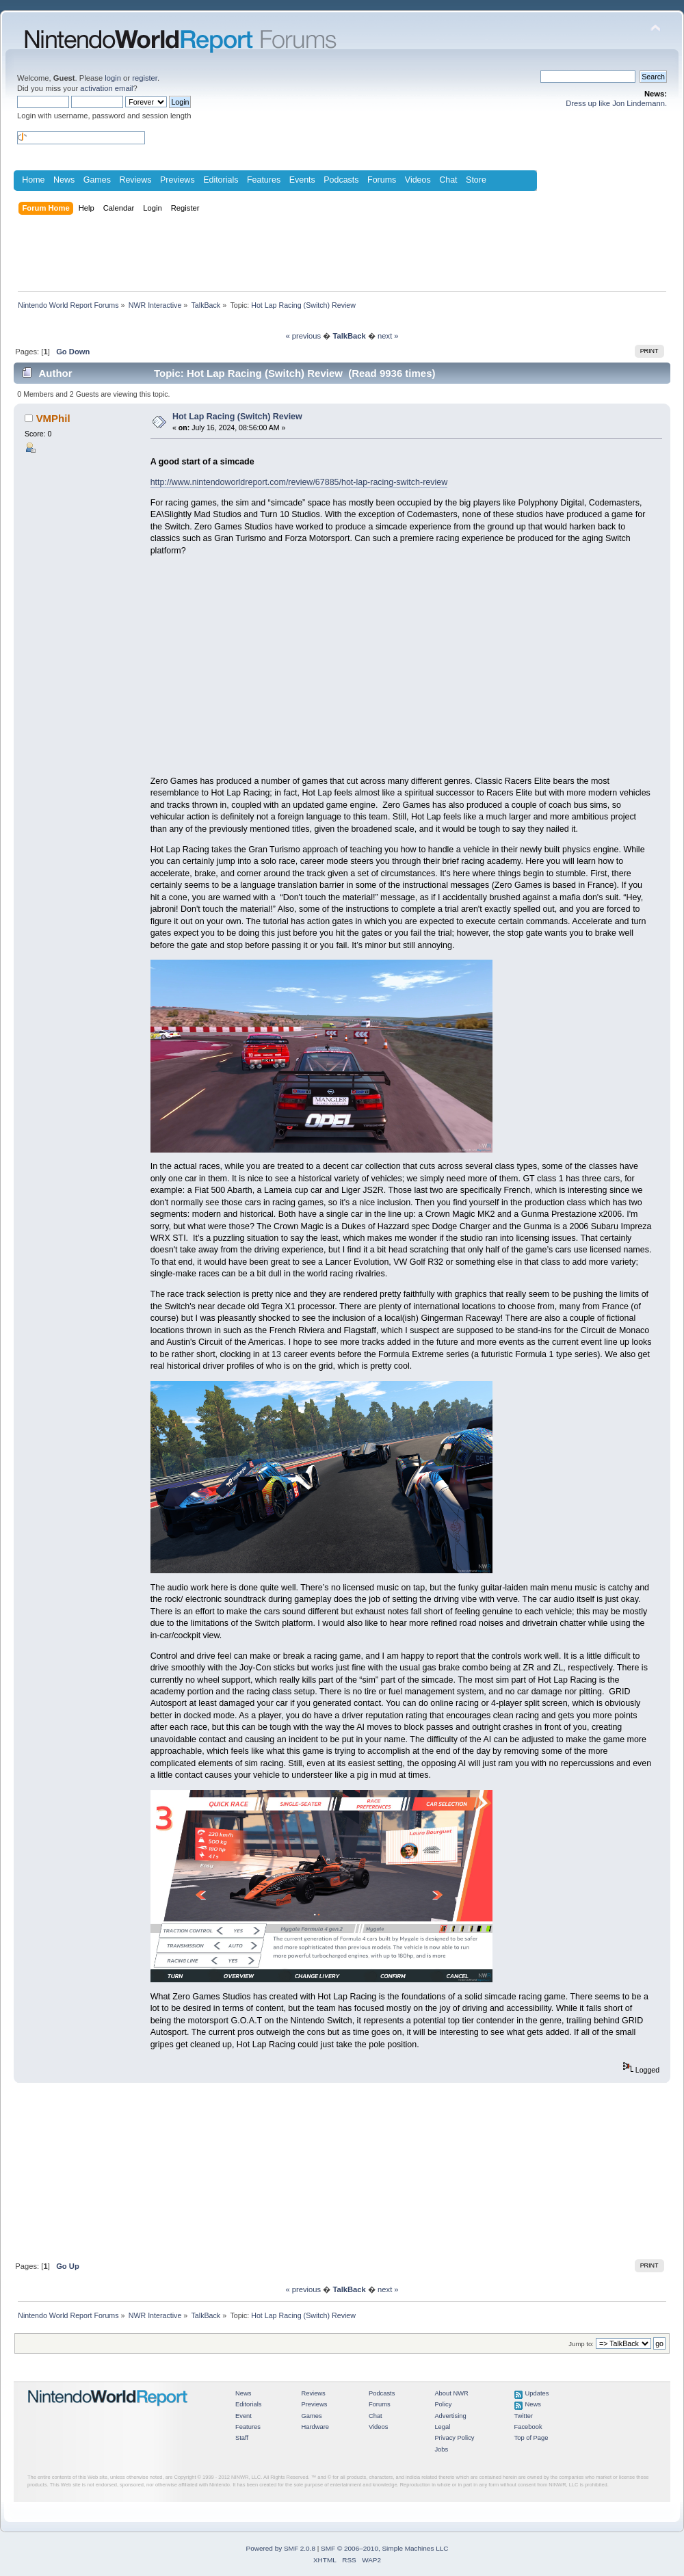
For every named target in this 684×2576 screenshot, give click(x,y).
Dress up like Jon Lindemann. (616, 103)
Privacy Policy (454, 2437)
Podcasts (341, 180)
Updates (537, 2393)
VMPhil (53, 418)
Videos (418, 180)
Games (97, 180)
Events (302, 180)
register (144, 78)
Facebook (528, 2426)
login (113, 78)
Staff (241, 2437)
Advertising (450, 2416)
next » (388, 336)
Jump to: (581, 2344)
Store (476, 180)
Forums (381, 180)
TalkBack (348, 336)
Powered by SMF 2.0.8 (280, 2548)
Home (33, 180)
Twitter (524, 2416)
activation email (106, 88)
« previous (303, 336)
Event (243, 2416)
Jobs (441, 2449)
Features (263, 180)
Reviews (135, 180)
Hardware (315, 2426)
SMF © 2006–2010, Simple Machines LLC (384, 2548)
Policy (442, 2404)
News (64, 180)
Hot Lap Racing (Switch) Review (237, 416)
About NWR (451, 2393)
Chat (448, 180)
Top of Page (531, 2437)
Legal (442, 2426)
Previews (177, 180)
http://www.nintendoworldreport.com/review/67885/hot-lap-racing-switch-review (299, 482)
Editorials (220, 180)
